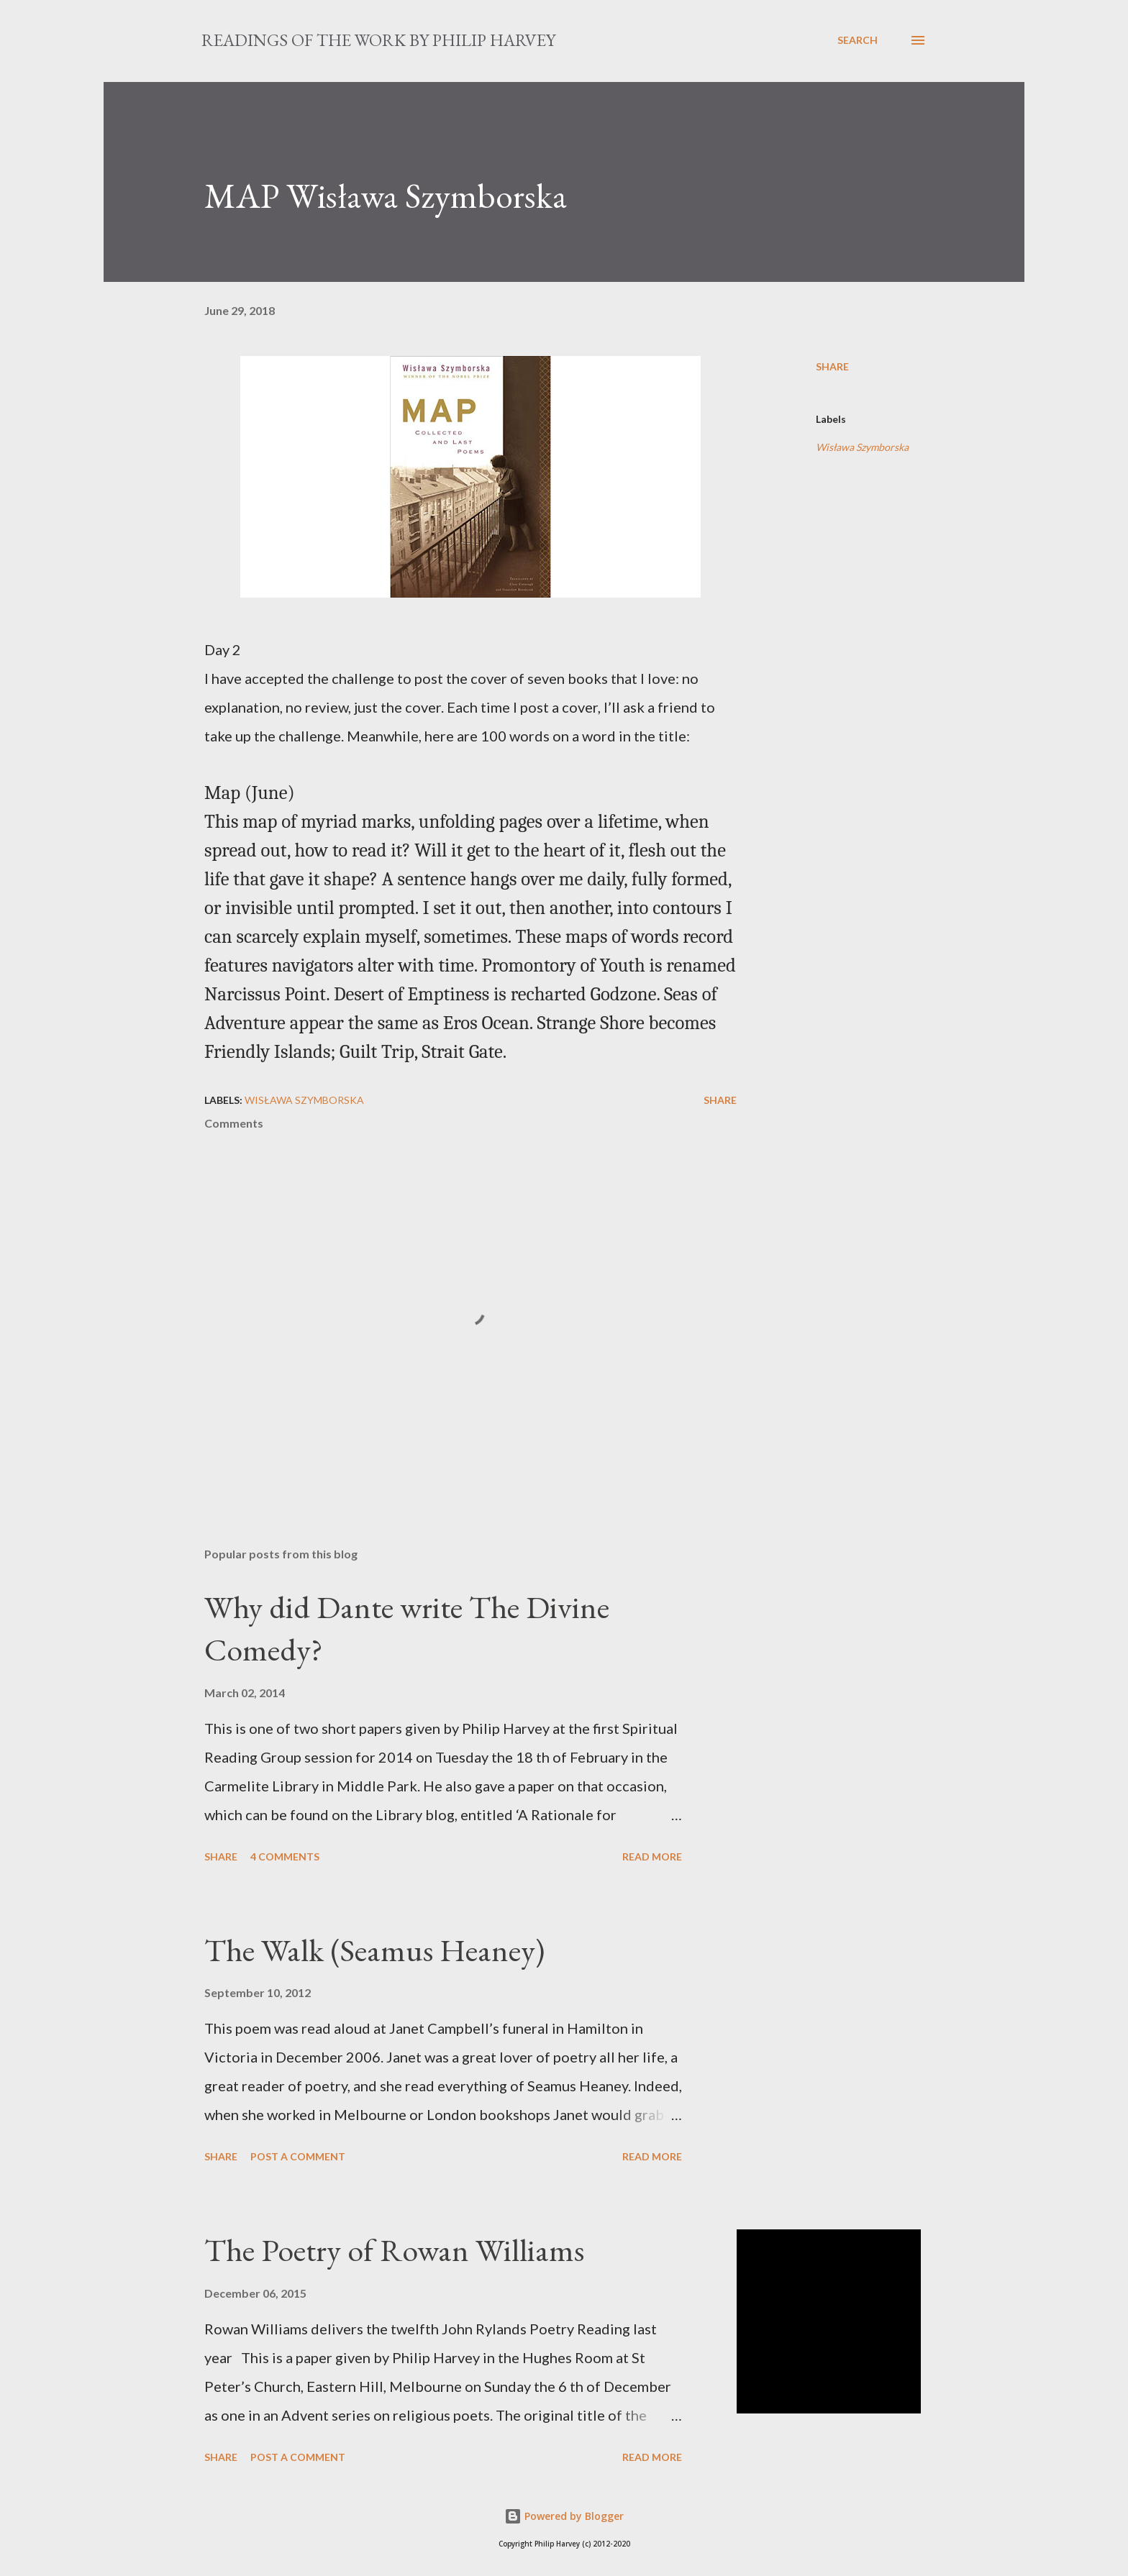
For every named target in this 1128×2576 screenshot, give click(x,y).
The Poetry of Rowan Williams (394, 2249)
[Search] (857, 40)
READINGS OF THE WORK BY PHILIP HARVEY (378, 40)
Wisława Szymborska (862, 447)
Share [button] (832, 366)
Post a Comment (297, 2156)
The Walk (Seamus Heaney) (374, 1949)
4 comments (284, 1856)
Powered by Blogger (564, 2516)
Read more (652, 1856)
